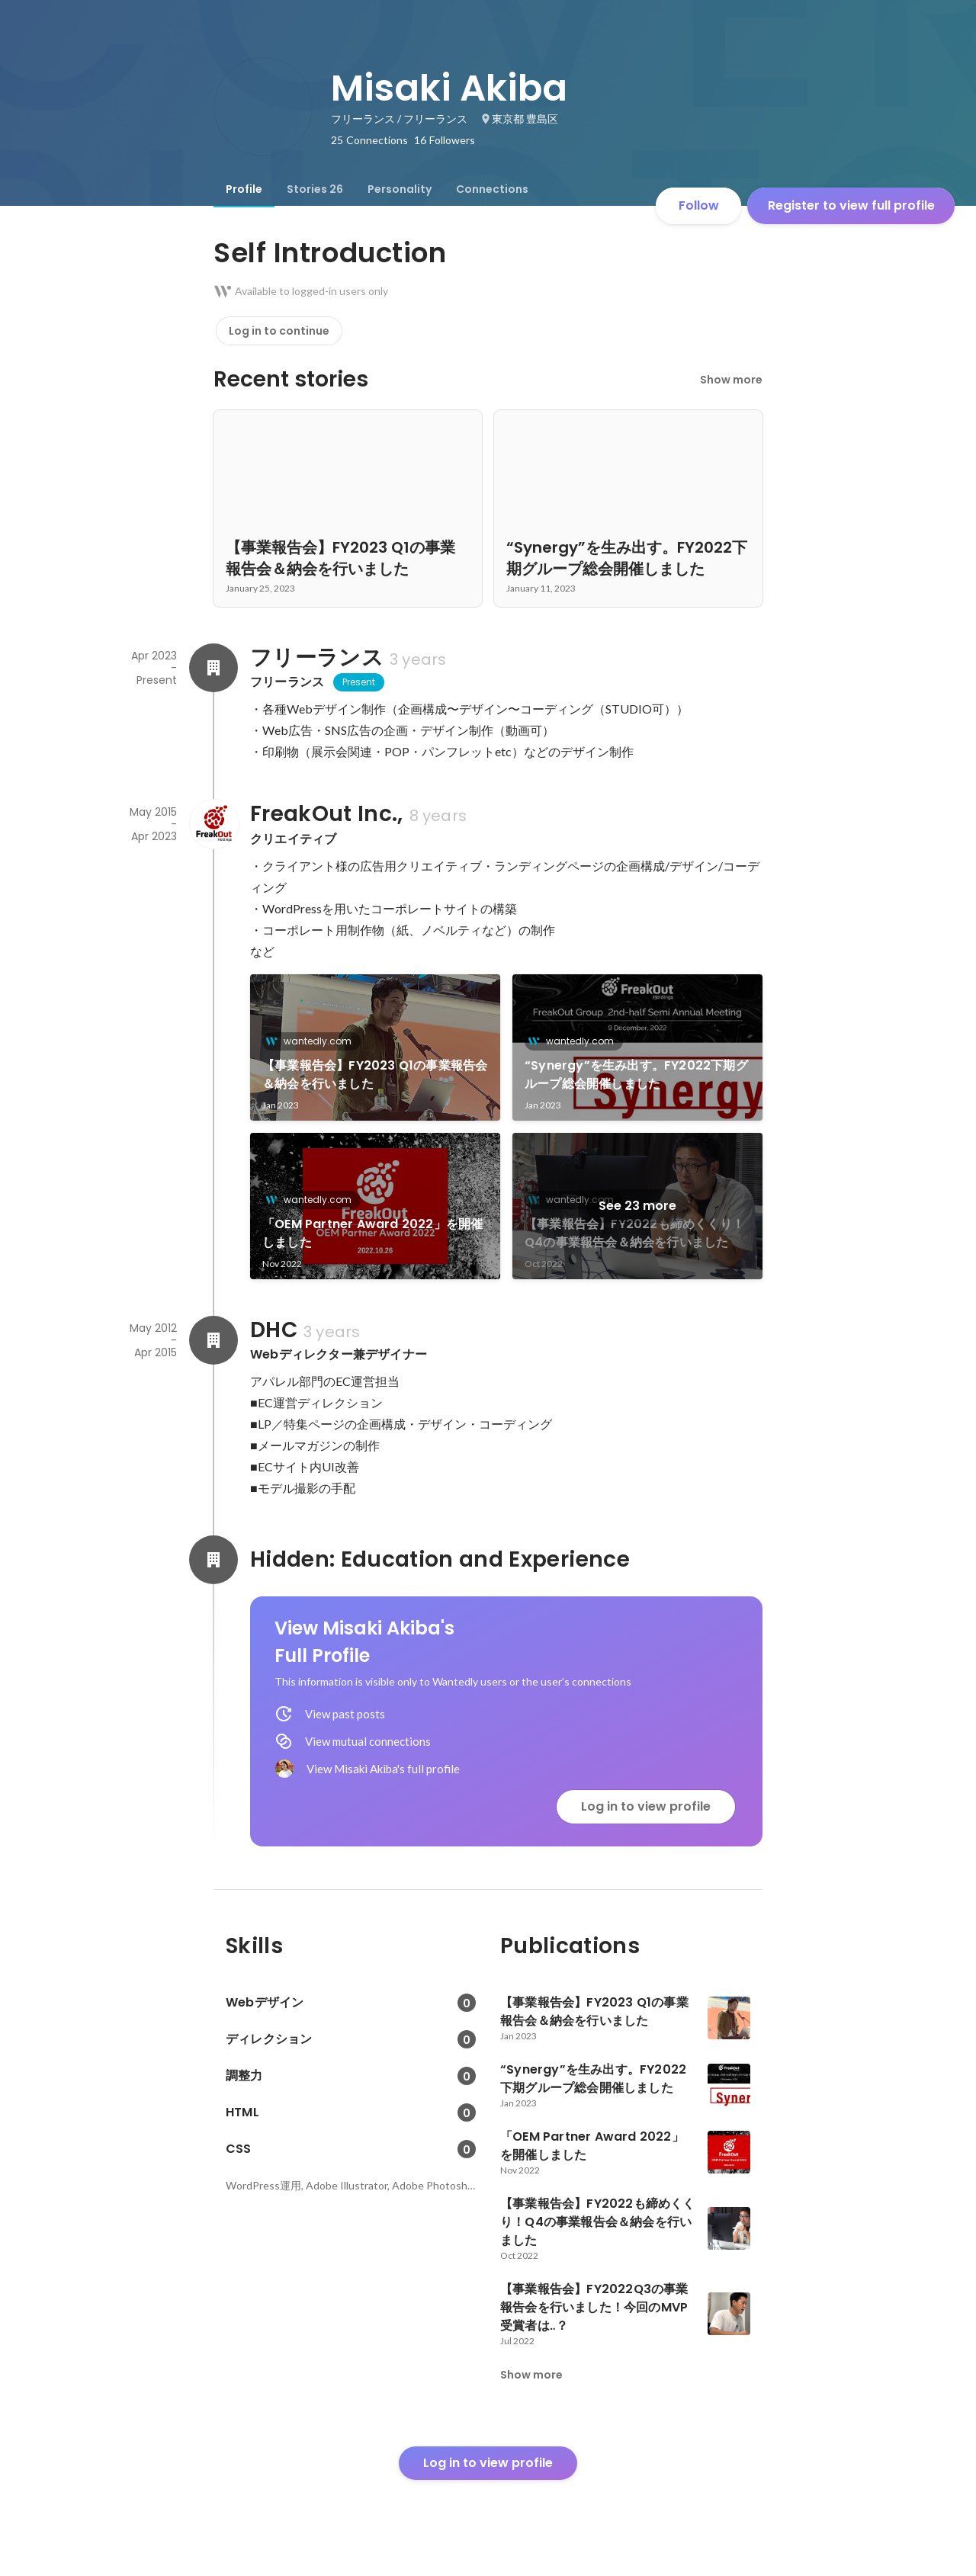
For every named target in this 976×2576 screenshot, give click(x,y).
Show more (731, 379)
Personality (400, 189)
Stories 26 (315, 189)
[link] (375, 1047)
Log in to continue (279, 330)
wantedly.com (313, 1041)
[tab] (244, 189)
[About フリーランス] (213, 667)
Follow (699, 205)
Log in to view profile (646, 1806)
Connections (492, 189)
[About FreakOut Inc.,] (213, 824)
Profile (244, 189)
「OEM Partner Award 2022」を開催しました (372, 1233)
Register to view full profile (851, 205)
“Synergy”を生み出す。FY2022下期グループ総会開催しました (636, 1074)
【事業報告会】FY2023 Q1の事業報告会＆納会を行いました (374, 1074)
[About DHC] (213, 1340)
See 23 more (637, 1205)
